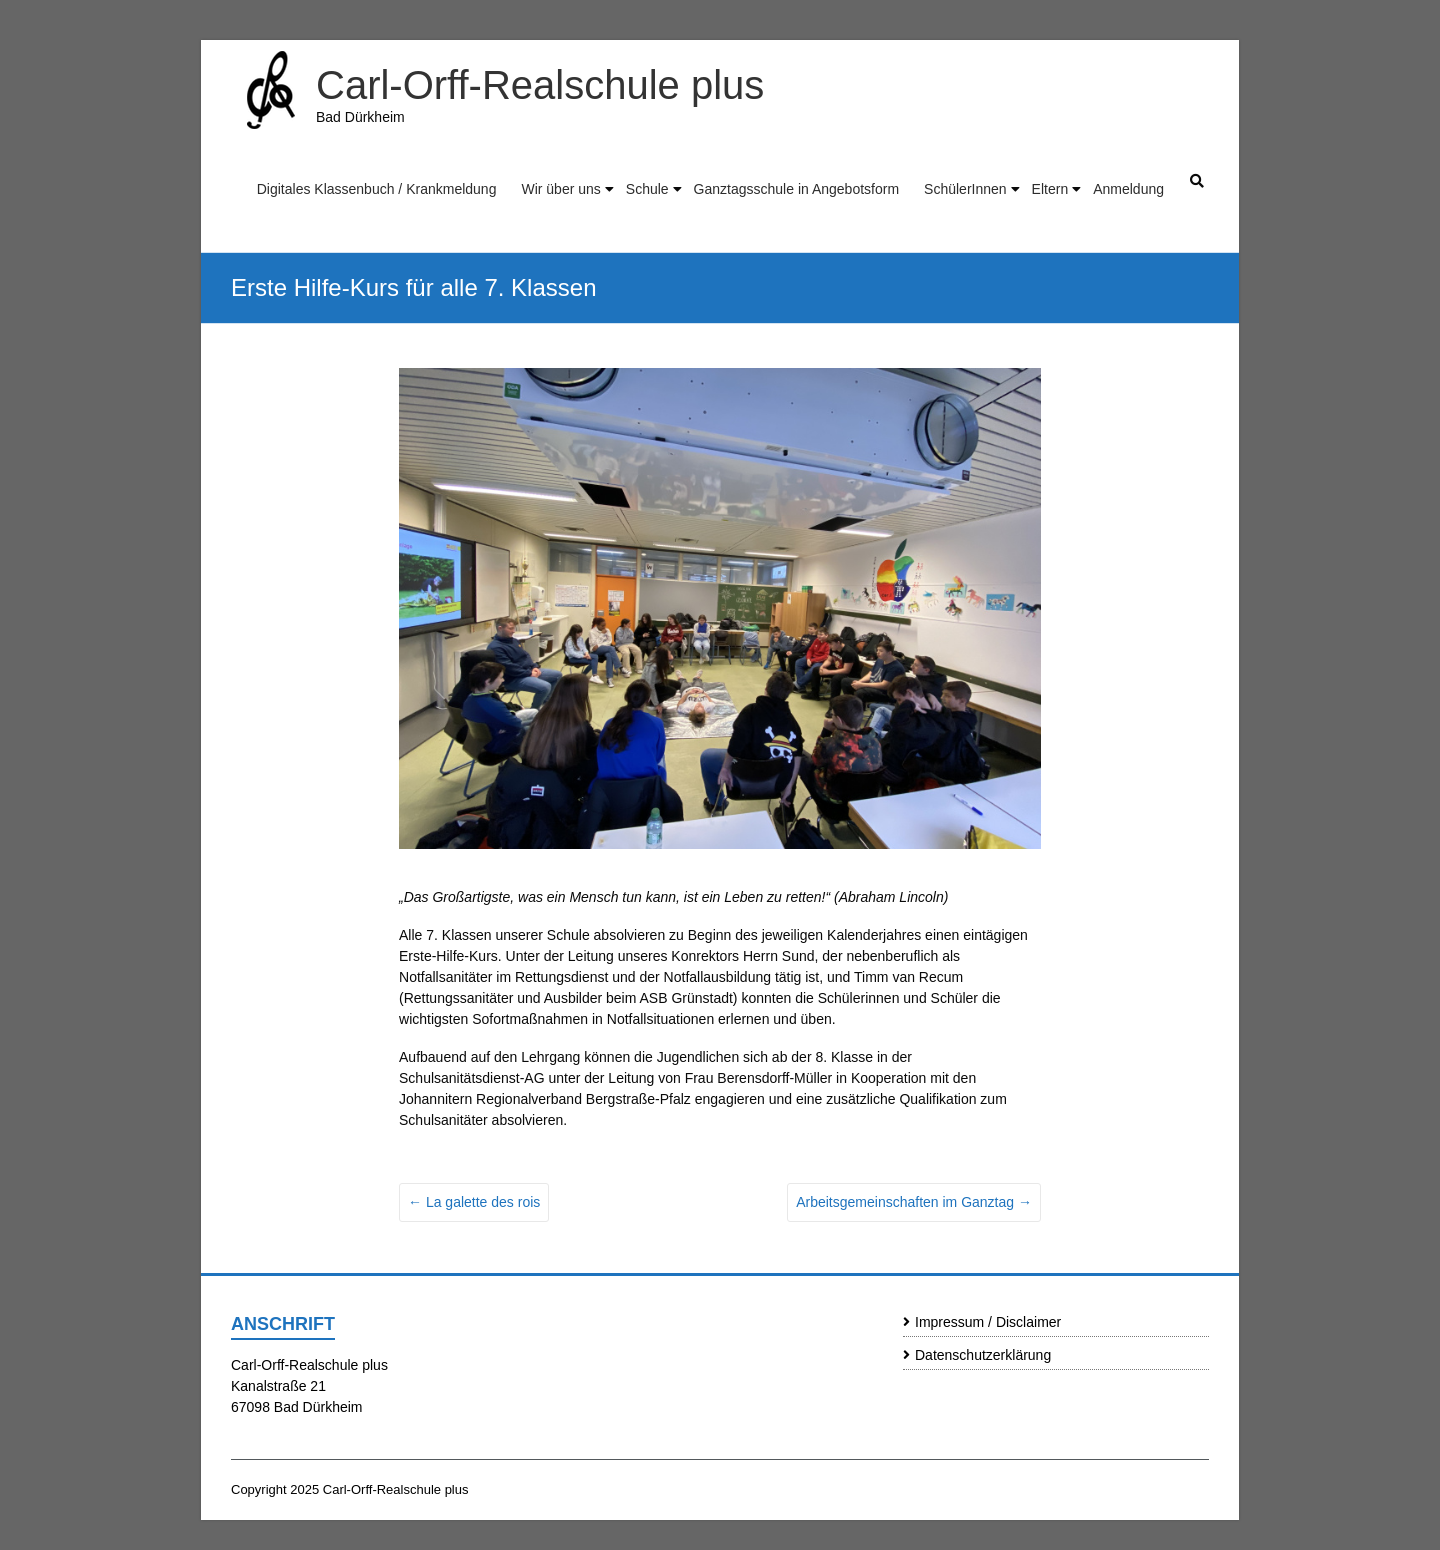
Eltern (1050, 189)
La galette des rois (474, 1202)
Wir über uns (560, 189)
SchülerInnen (965, 189)
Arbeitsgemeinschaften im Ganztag (914, 1202)
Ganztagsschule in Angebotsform (796, 189)
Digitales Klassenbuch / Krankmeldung (377, 189)
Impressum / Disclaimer (988, 1322)
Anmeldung (1128, 189)
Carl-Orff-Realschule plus (540, 85)
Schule (647, 189)
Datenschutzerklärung (983, 1355)
